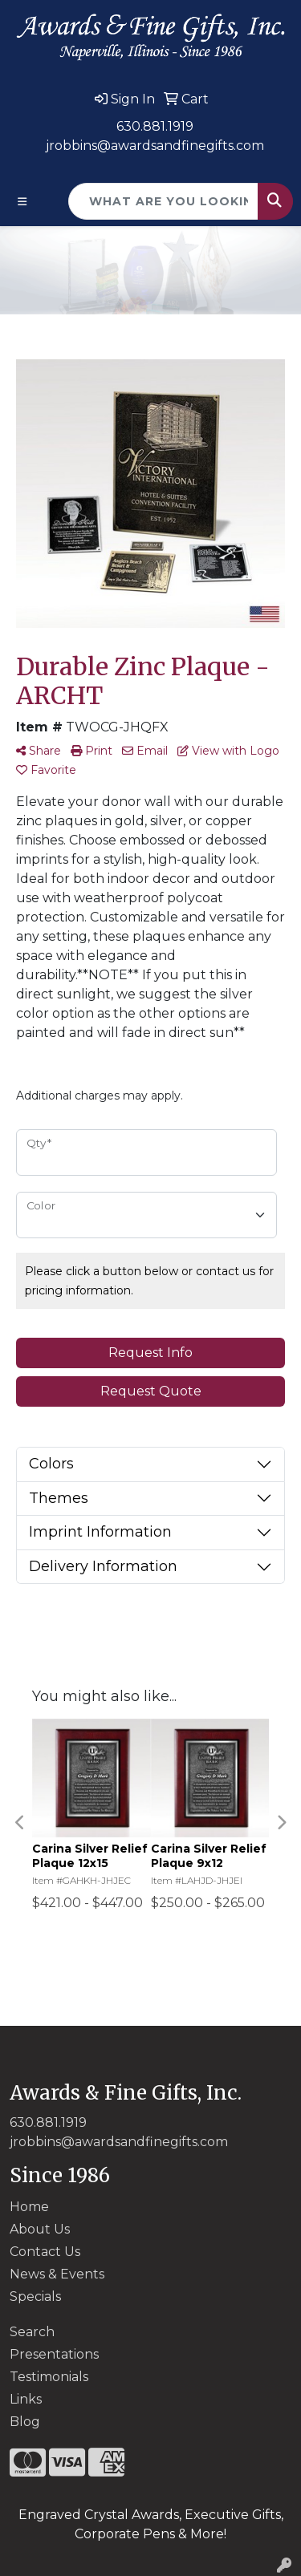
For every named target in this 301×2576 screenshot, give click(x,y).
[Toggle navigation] (22, 201)
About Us (40, 2229)
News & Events (57, 2274)
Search (32, 2331)
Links (26, 2399)
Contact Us (45, 2251)
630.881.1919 (154, 126)
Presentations (54, 2354)
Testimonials (49, 2376)
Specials (35, 2296)
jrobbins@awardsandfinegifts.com (155, 145)
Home (29, 2206)
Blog (25, 2421)
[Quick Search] (163, 201)
